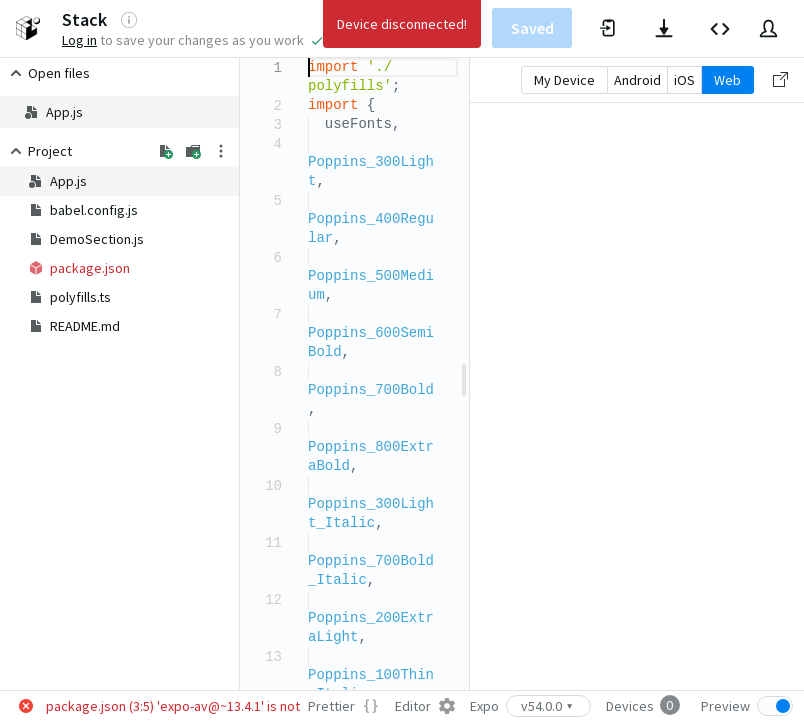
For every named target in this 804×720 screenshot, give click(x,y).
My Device (564, 80)
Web (727, 80)
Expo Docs (423, 28)
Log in (79, 40)
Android (637, 80)
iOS (684, 80)
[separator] (464, 374)
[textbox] (308, 58)
